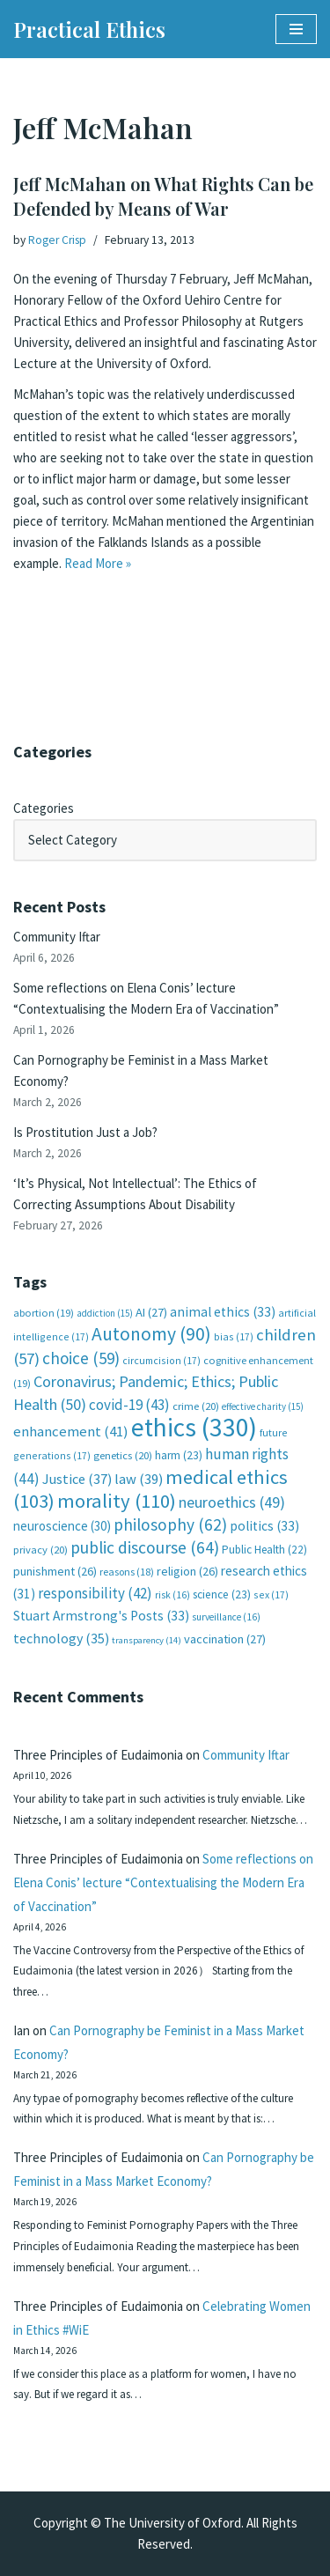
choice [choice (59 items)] (81, 1358)
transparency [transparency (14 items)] (146, 1640)
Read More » (97, 563)
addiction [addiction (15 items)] (105, 1313)
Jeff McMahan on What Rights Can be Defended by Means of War (163, 196)
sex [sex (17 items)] (271, 1594)
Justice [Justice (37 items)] (77, 1478)
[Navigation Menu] (296, 29)
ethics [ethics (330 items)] (194, 1427)
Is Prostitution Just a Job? (85, 1132)
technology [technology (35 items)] (61, 1638)
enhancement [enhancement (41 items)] (70, 1431)
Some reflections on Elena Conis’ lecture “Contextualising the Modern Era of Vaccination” (163, 1882)
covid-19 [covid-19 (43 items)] (129, 1404)
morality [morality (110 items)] (116, 1500)
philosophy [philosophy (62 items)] (170, 1524)
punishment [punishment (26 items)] (55, 1571)
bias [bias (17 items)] (233, 1336)
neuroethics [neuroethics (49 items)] (232, 1502)
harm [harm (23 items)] (178, 1455)
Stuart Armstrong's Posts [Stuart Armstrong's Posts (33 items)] (101, 1615)
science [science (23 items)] (222, 1594)
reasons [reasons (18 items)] (126, 1571)
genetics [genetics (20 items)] (122, 1455)
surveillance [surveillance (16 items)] (226, 1617)
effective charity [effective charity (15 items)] (263, 1406)
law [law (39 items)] (138, 1479)
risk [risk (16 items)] (172, 1595)
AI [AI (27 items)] (151, 1312)
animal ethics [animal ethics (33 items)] (222, 1311)
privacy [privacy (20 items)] (40, 1549)
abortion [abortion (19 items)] (43, 1312)
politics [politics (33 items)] (264, 1525)
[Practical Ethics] (89, 29)
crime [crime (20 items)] (195, 1406)
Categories (43, 808)
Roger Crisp (57, 240)
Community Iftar (56, 936)
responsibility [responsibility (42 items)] (95, 1593)
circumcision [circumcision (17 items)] (161, 1360)
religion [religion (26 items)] (187, 1571)
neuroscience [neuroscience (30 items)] (62, 1525)
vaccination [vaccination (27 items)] (225, 1639)
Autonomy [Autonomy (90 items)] (151, 1334)
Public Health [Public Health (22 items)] (264, 1549)
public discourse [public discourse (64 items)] (144, 1547)
